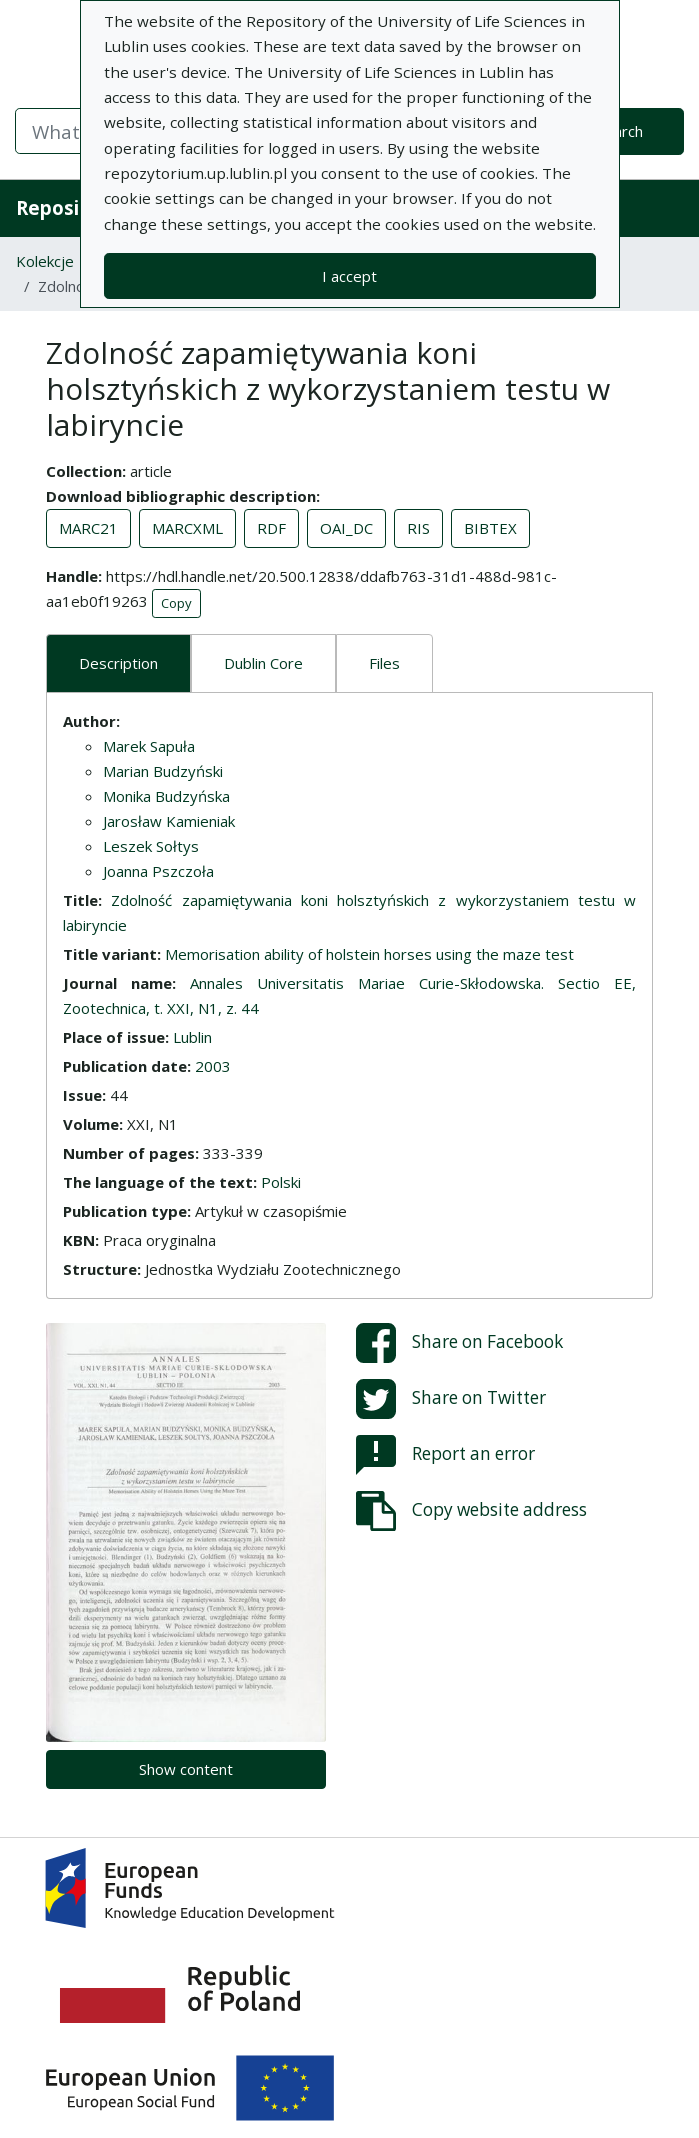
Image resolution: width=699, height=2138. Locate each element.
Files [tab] (384, 663)
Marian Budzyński (163, 771)
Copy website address (471, 1511)
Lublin (192, 1037)
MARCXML (187, 528)
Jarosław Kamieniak (169, 821)
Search (620, 131)
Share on (459, 1343)
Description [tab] (118, 663)
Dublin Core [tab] (263, 663)
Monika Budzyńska (166, 796)
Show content (186, 1769)
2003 (213, 1066)
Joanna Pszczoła (158, 871)
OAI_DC (346, 528)
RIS (418, 528)
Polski (281, 1182)
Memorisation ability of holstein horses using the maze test (369, 954)
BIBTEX (490, 528)
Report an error (445, 1455)
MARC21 (88, 528)
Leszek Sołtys (151, 846)
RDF (271, 528)
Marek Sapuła (149, 746)
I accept (349, 276)
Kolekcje (45, 261)
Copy (176, 603)
